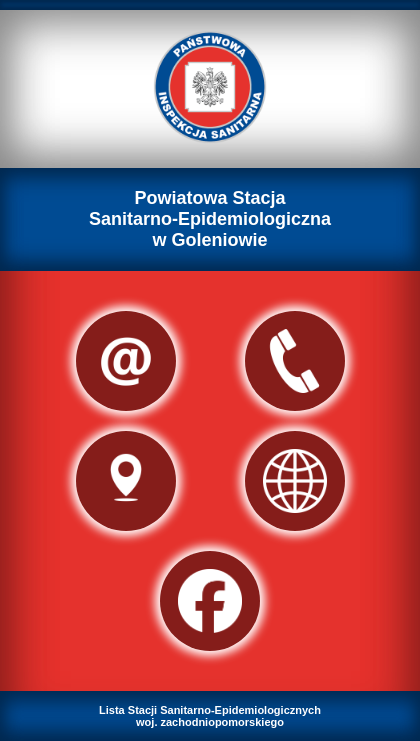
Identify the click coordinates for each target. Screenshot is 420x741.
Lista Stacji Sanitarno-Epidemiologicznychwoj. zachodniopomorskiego (210, 716)
